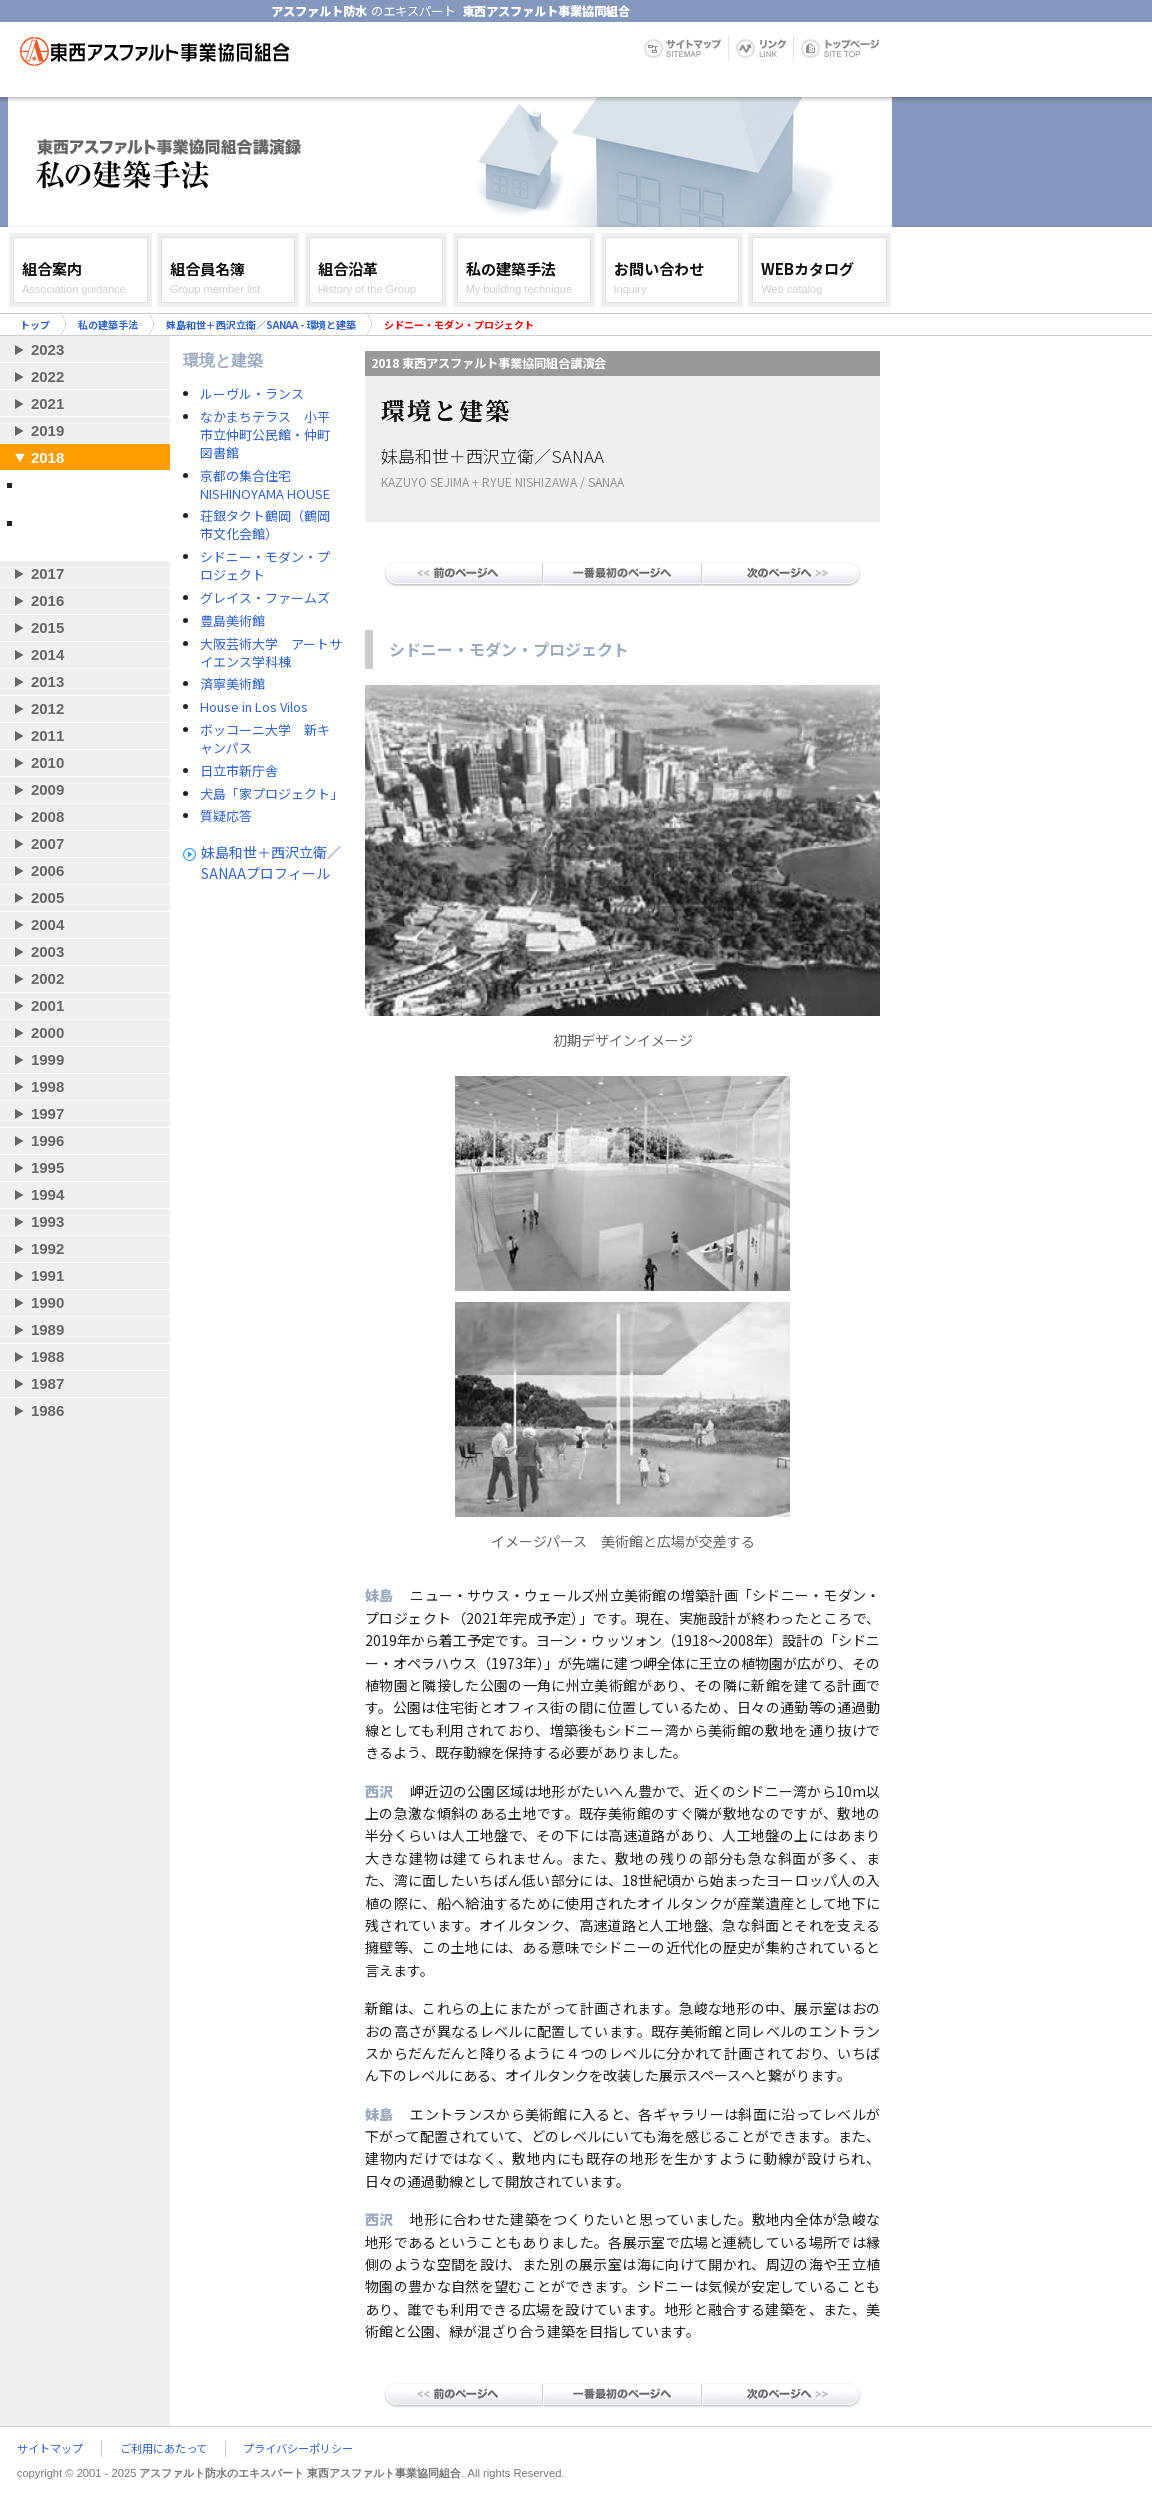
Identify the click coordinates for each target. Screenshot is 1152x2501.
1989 (47, 1329)
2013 (47, 681)
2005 (47, 897)
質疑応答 (226, 816)
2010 (47, 762)
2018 (47, 457)
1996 (47, 1140)
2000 (47, 1032)
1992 (47, 1248)
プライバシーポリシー (298, 2449)
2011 (47, 735)
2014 (47, 654)
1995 (47, 1167)
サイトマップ (50, 2449)
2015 (47, 627)
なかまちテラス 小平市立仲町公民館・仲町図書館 (265, 435)
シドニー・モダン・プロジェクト (265, 566)
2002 (47, 978)
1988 (47, 1356)
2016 (47, 600)
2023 (47, 349)
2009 (47, 789)
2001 (47, 1005)
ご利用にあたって (163, 2449)
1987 (47, 1383)
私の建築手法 (108, 324)
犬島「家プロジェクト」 (271, 794)
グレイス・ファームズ (265, 598)
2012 (47, 708)
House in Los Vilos (254, 707)
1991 (47, 1275)
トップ (35, 324)
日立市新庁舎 (239, 771)
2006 (47, 870)
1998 (47, 1086)
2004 (47, 924)
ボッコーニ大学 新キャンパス (265, 739)
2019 (47, 430)
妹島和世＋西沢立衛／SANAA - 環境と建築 (261, 324)
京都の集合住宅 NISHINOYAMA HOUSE (265, 485)
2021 (47, 403)
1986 (47, 1410)
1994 (47, 1194)
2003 (47, 951)
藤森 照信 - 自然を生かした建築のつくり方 (90, 531)
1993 (47, 1221)
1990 (47, 1302)
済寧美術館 (232, 684)
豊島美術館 (232, 621)
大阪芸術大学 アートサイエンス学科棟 (271, 653)
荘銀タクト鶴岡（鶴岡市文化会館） (265, 525)
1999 (47, 1059)
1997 (47, 1113)
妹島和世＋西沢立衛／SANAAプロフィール (271, 862)
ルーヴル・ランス (252, 394)
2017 (47, 573)
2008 (47, 816)
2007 (47, 843)
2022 (47, 376)
